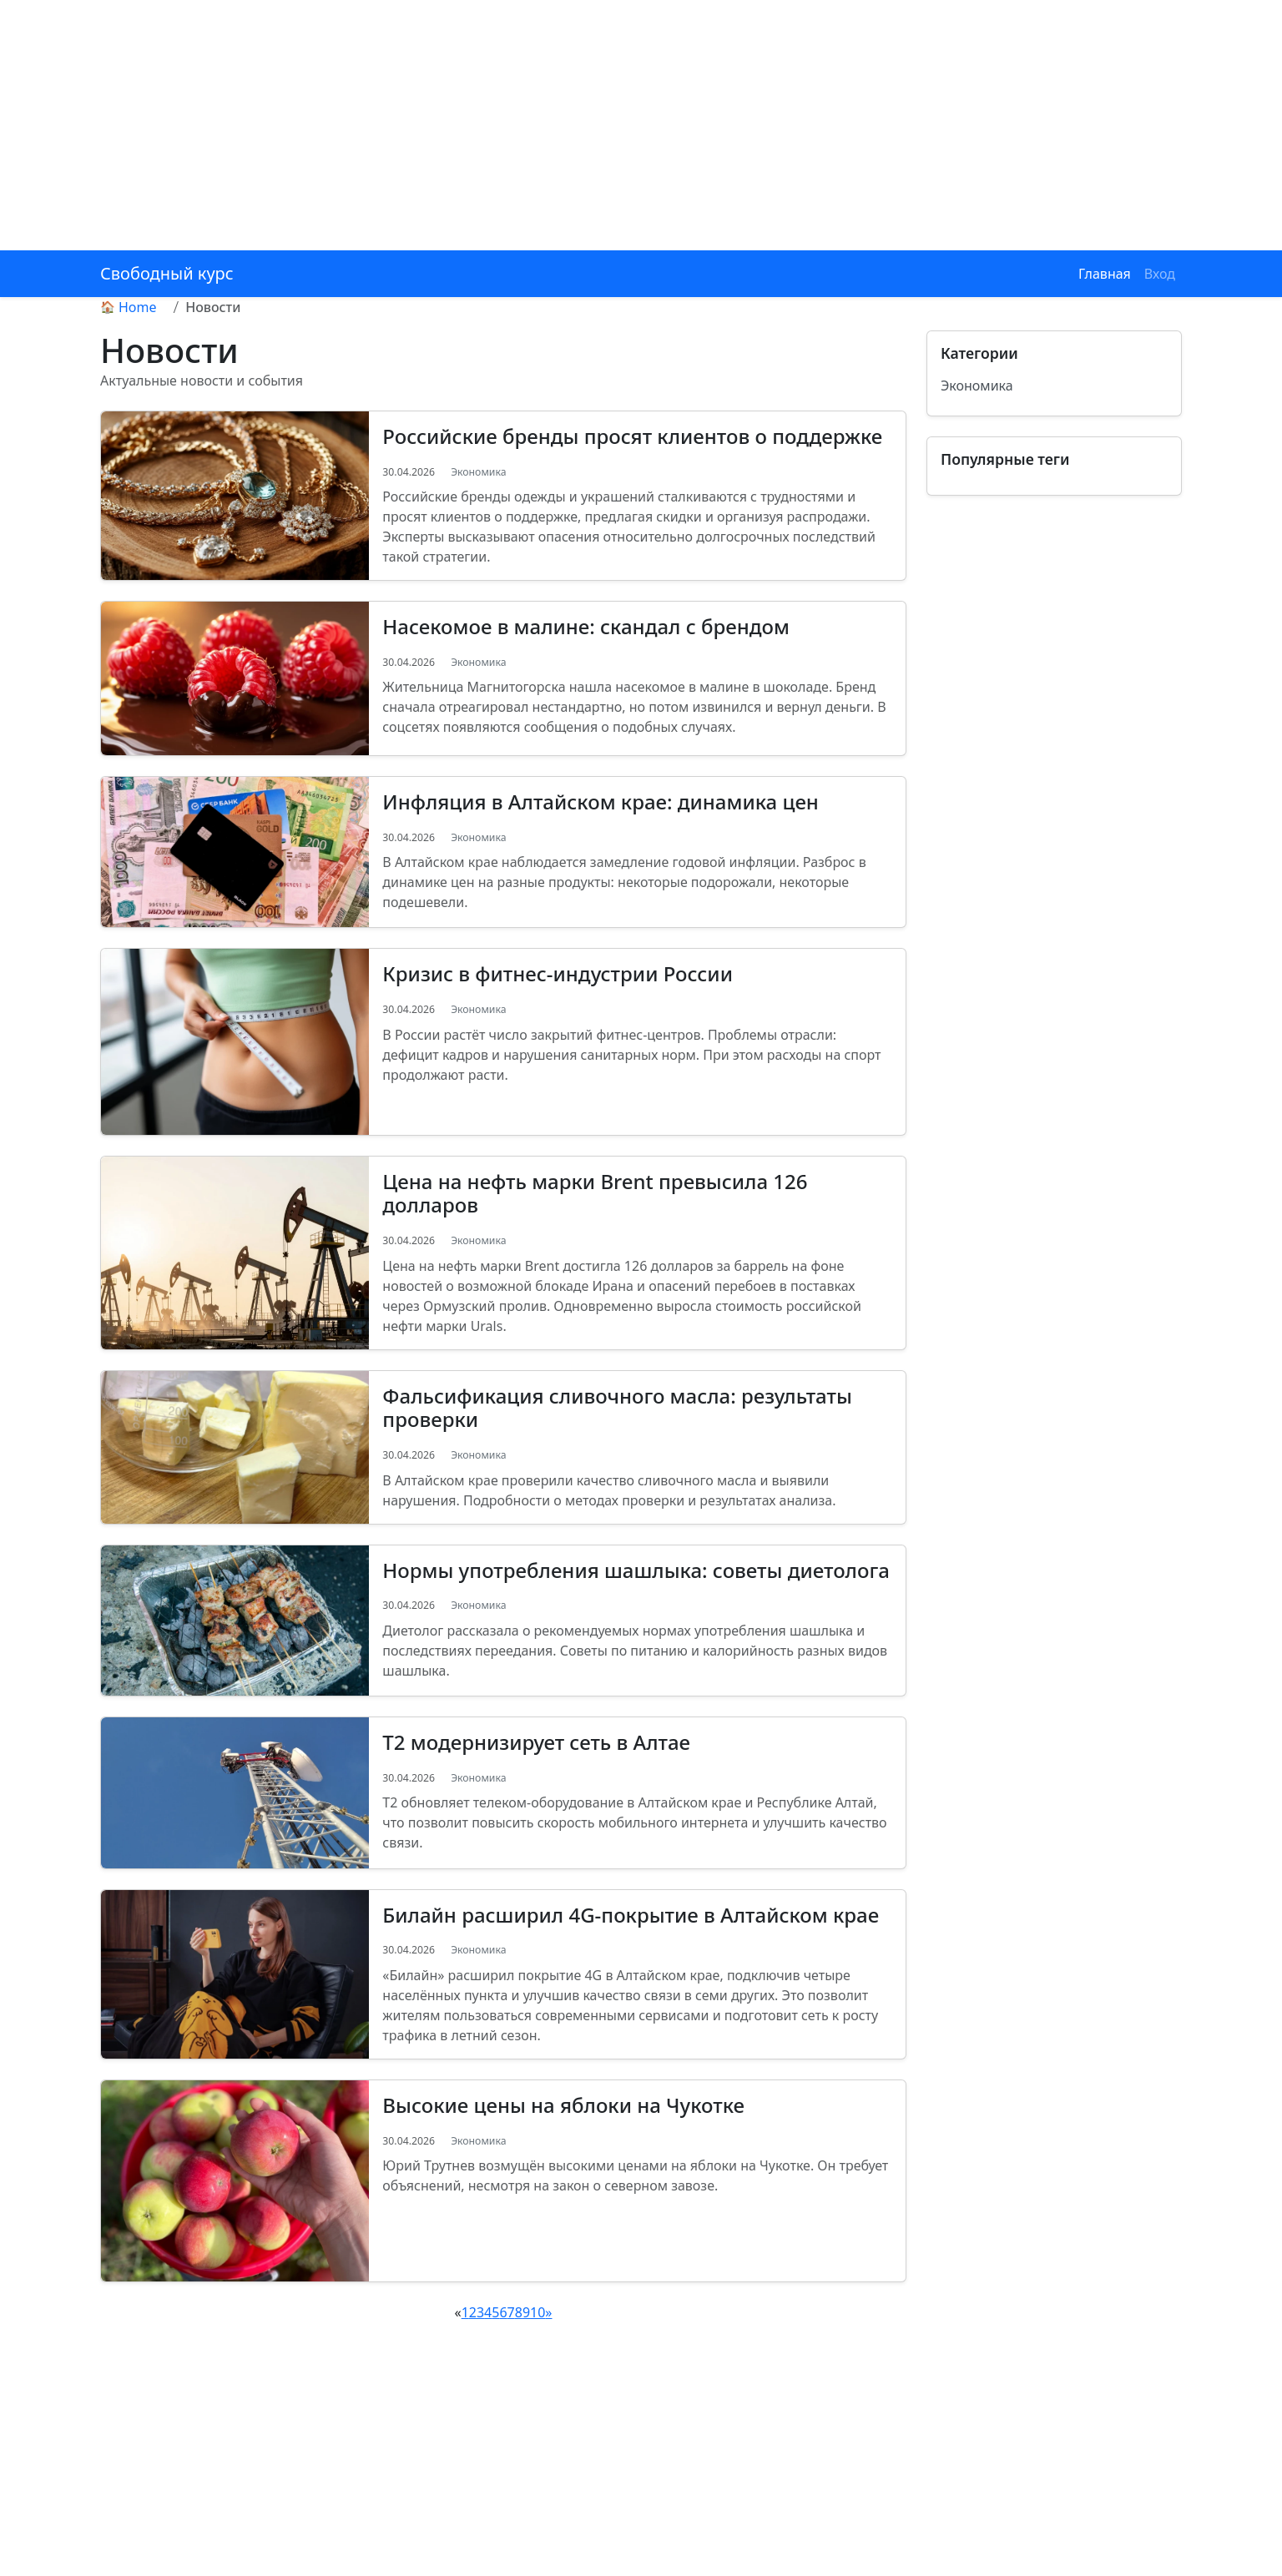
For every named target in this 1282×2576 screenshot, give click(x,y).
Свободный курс (167, 273)
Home (138, 307)
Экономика (478, 472)
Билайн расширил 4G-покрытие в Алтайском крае (630, 1914)
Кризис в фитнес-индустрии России (557, 973)
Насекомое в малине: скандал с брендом (586, 626)
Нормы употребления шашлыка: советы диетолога (635, 1570)
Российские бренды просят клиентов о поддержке (632, 436)
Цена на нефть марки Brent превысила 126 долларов (594, 1193)
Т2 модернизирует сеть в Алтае (536, 1742)
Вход (1159, 274)
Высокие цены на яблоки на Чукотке (563, 2105)
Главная (1104, 274)
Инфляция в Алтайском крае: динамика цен (600, 801)
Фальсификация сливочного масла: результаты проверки (617, 1408)
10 (537, 2312)
